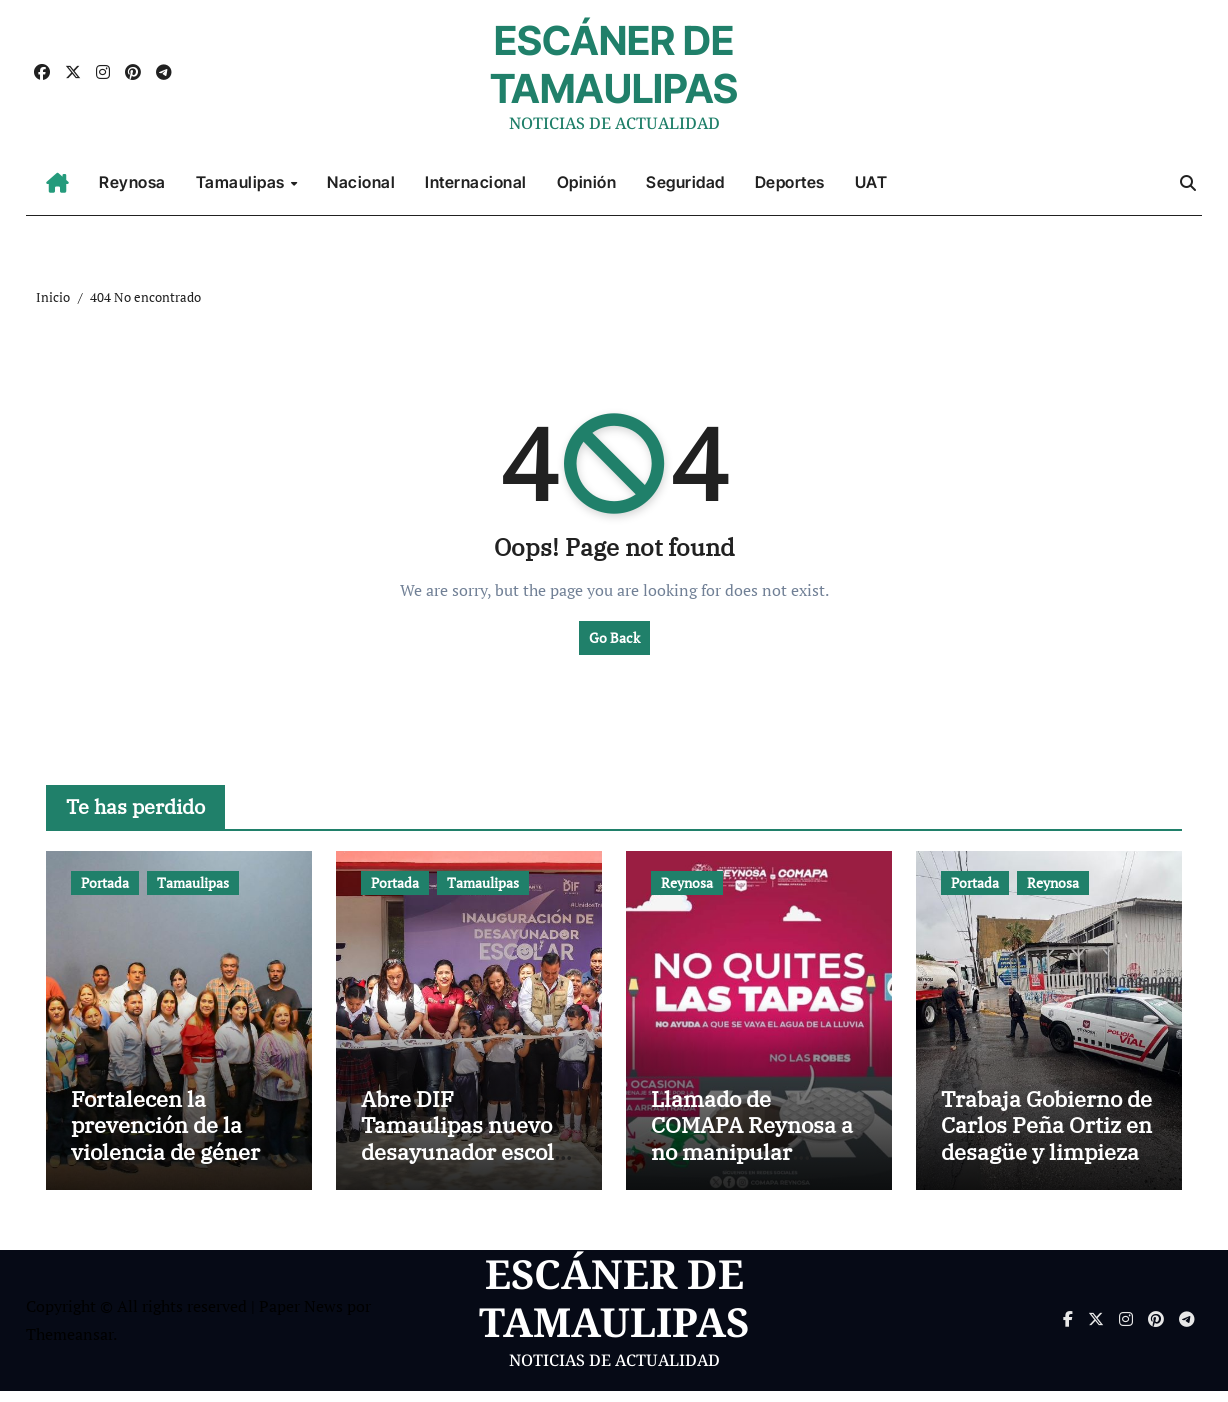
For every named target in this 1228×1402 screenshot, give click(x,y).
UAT (871, 182)
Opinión (587, 182)
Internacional (476, 182)
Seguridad (685, 182)
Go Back (614, 637)
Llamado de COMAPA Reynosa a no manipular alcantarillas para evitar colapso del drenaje (752, 1175)
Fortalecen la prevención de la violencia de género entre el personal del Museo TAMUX (177, 1162)
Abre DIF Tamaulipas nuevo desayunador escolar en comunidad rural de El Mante (468, 1162)
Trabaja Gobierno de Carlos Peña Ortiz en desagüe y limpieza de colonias (1046, 1149)
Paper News (301, 1317)
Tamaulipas (242, 182)
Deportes (790, 182)
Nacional (361, 182)
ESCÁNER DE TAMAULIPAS (614, 64)
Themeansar (69, 1346)
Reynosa (132, 182)
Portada (105, 882)
